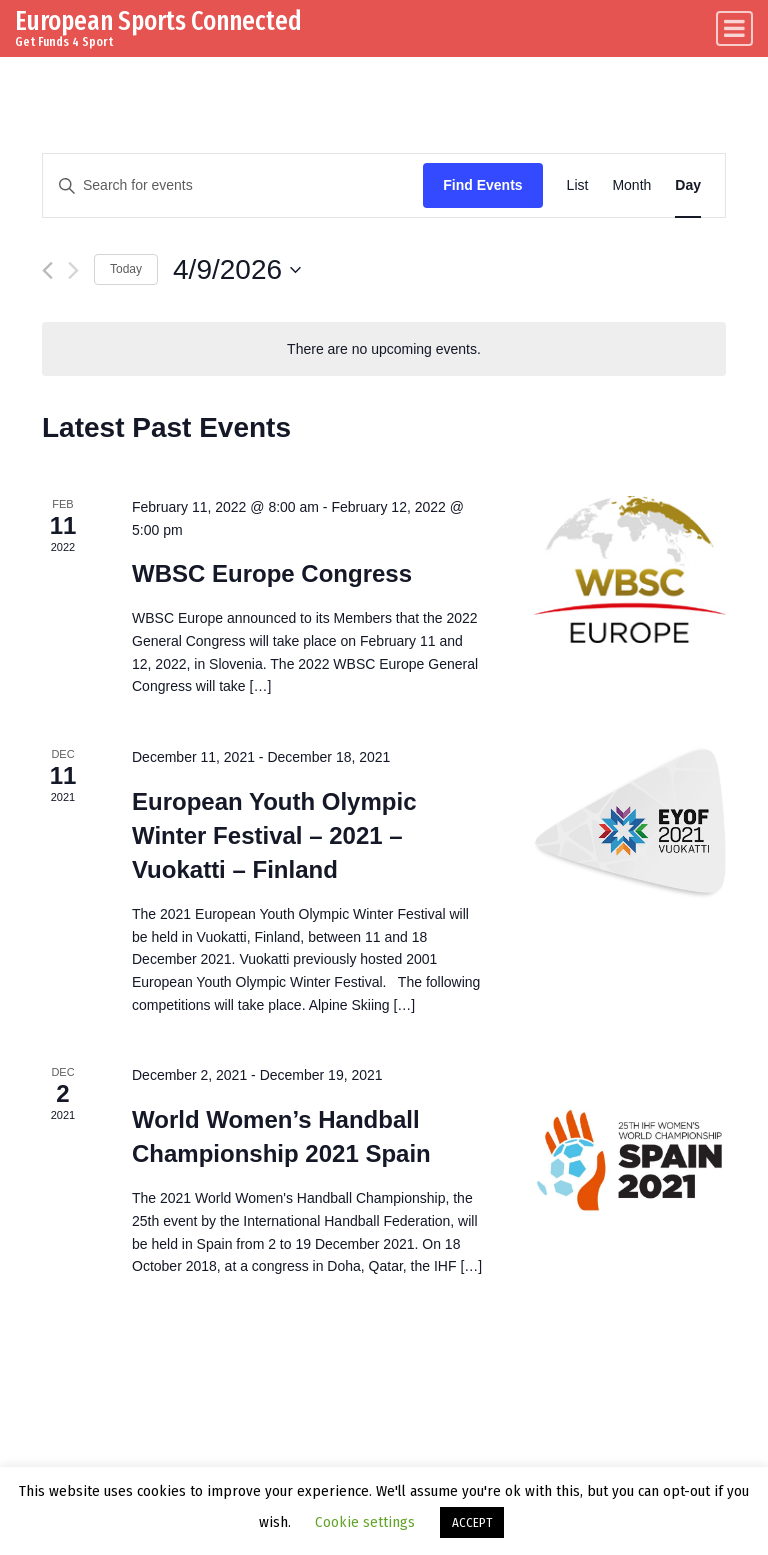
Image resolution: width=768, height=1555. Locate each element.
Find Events (482, 185)
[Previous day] (47, 270)
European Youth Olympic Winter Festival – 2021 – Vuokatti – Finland (274, 835)
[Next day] (73, 270)
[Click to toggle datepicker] (237, 270)
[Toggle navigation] (734, 28)
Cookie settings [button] (365, 1522)
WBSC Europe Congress (272, 573)
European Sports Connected (158, 21)
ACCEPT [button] (472, 1522)
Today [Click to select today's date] (126, 269)
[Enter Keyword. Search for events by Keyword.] (233, 185)
